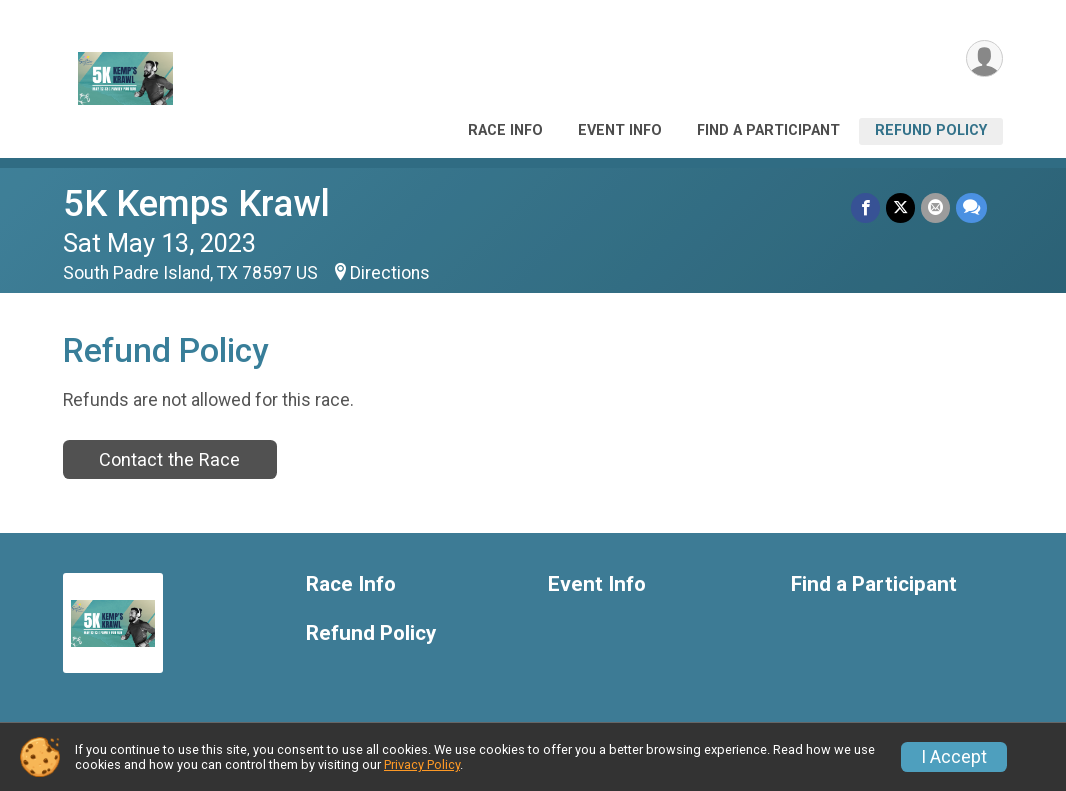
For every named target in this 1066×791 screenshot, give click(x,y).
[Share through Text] (971, 207)
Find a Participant (768, 130)
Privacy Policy (422, 764)
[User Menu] (984, 58)
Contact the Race (169, 459)
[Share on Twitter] (900, 207)
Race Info (505, 130)
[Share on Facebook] (865, 207)
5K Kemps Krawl (196, 203)
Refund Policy (931, 130)
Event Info (620, 130)
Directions (390, 273)
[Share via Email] (935, 207)
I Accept (954, 757)
